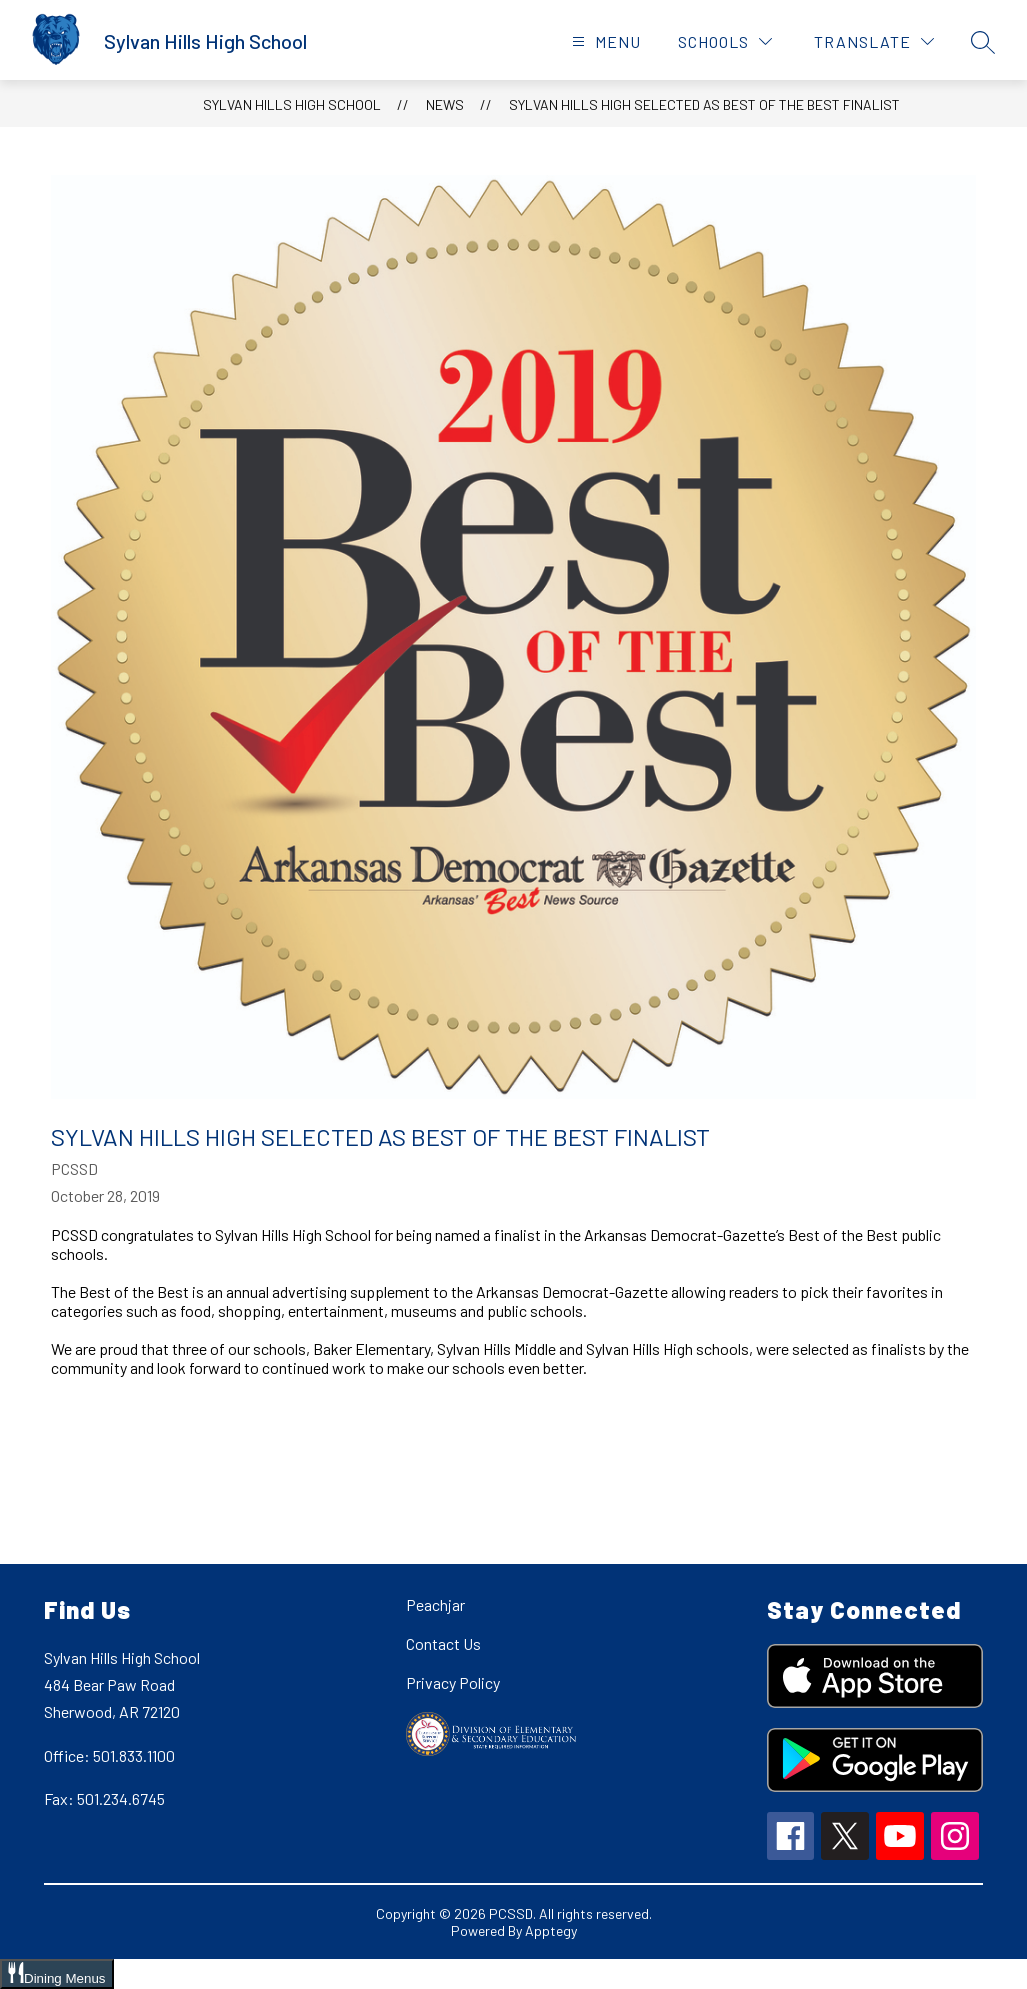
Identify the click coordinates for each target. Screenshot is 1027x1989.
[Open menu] (604, 41)
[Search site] (983, 42)
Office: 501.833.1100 (109, 1755)
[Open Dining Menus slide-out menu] (57, 1974)
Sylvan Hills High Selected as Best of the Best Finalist (704, 104)
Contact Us (443, 1643)
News (445, 104)
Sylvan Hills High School (292, 104)
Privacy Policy (453, 1682)
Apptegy (551, 1930)
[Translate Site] (874, 41)
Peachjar (435, 1604)
